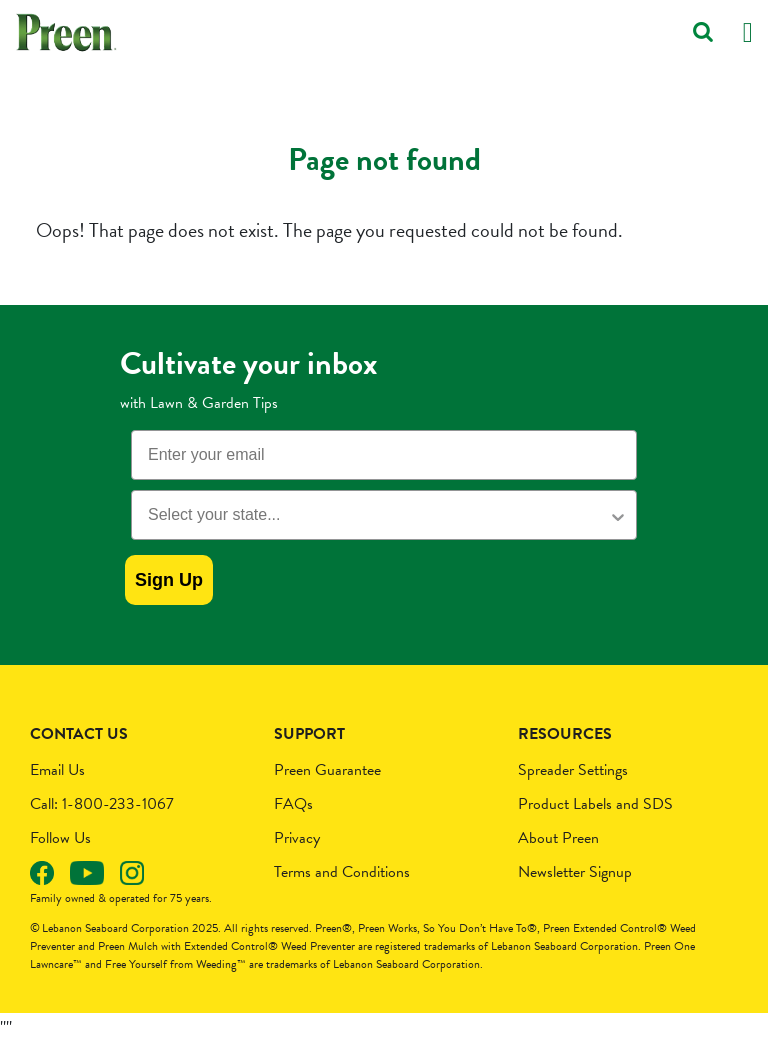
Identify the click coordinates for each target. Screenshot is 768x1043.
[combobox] (378, 515)
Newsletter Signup (575, 872)
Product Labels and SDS (595, 804)
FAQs (293, 804)
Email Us (57, 770)
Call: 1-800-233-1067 (102, 804)
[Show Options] (618, 515)
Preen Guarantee (327, 770)
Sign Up (169, 580)
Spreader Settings (573, 770)
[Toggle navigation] (748, 32)
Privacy (297, 838)
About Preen (558, 838)
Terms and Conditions (342, 872)
